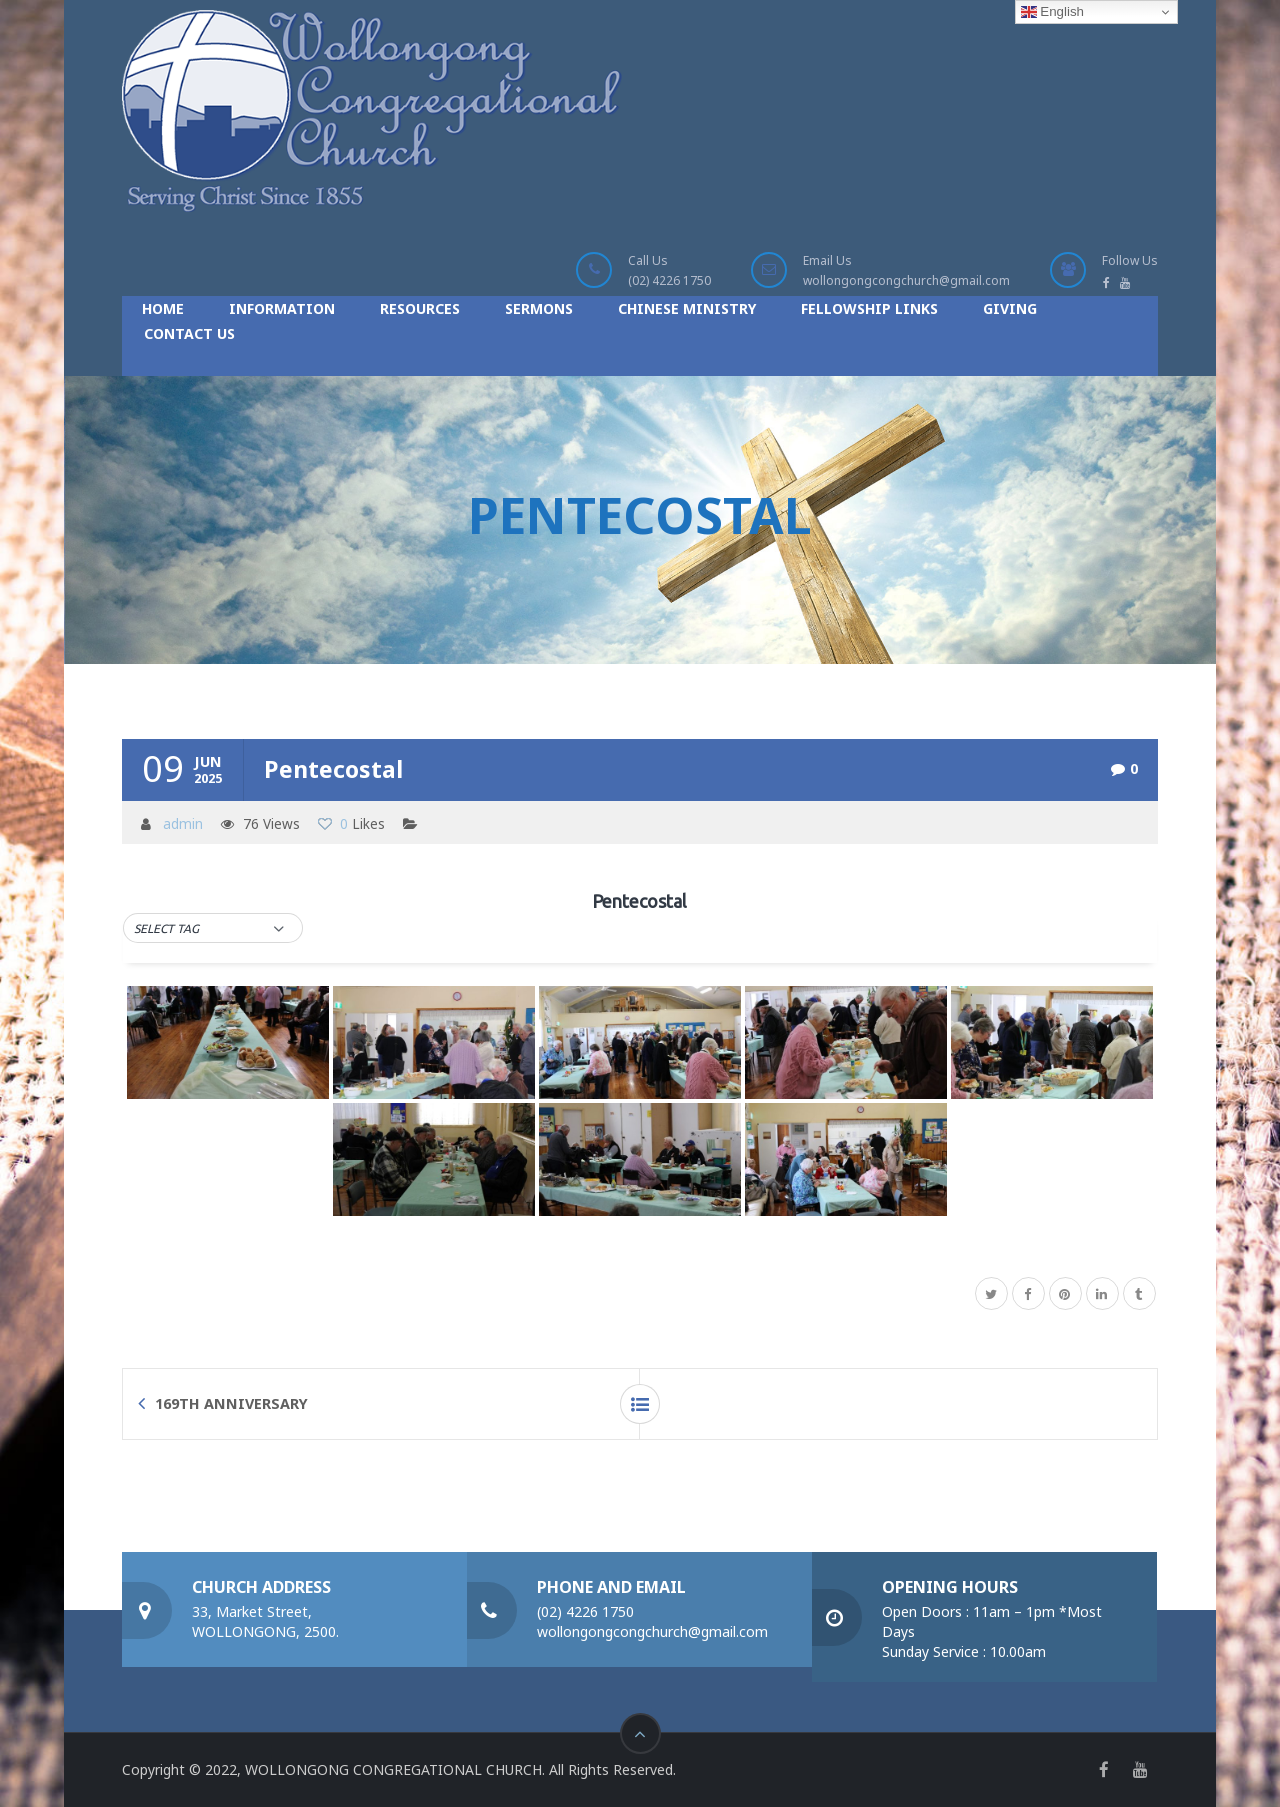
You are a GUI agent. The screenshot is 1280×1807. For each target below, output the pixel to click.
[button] (213, 929)
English (1052, 12)
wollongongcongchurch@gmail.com (906, 280)
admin (183, 823)
